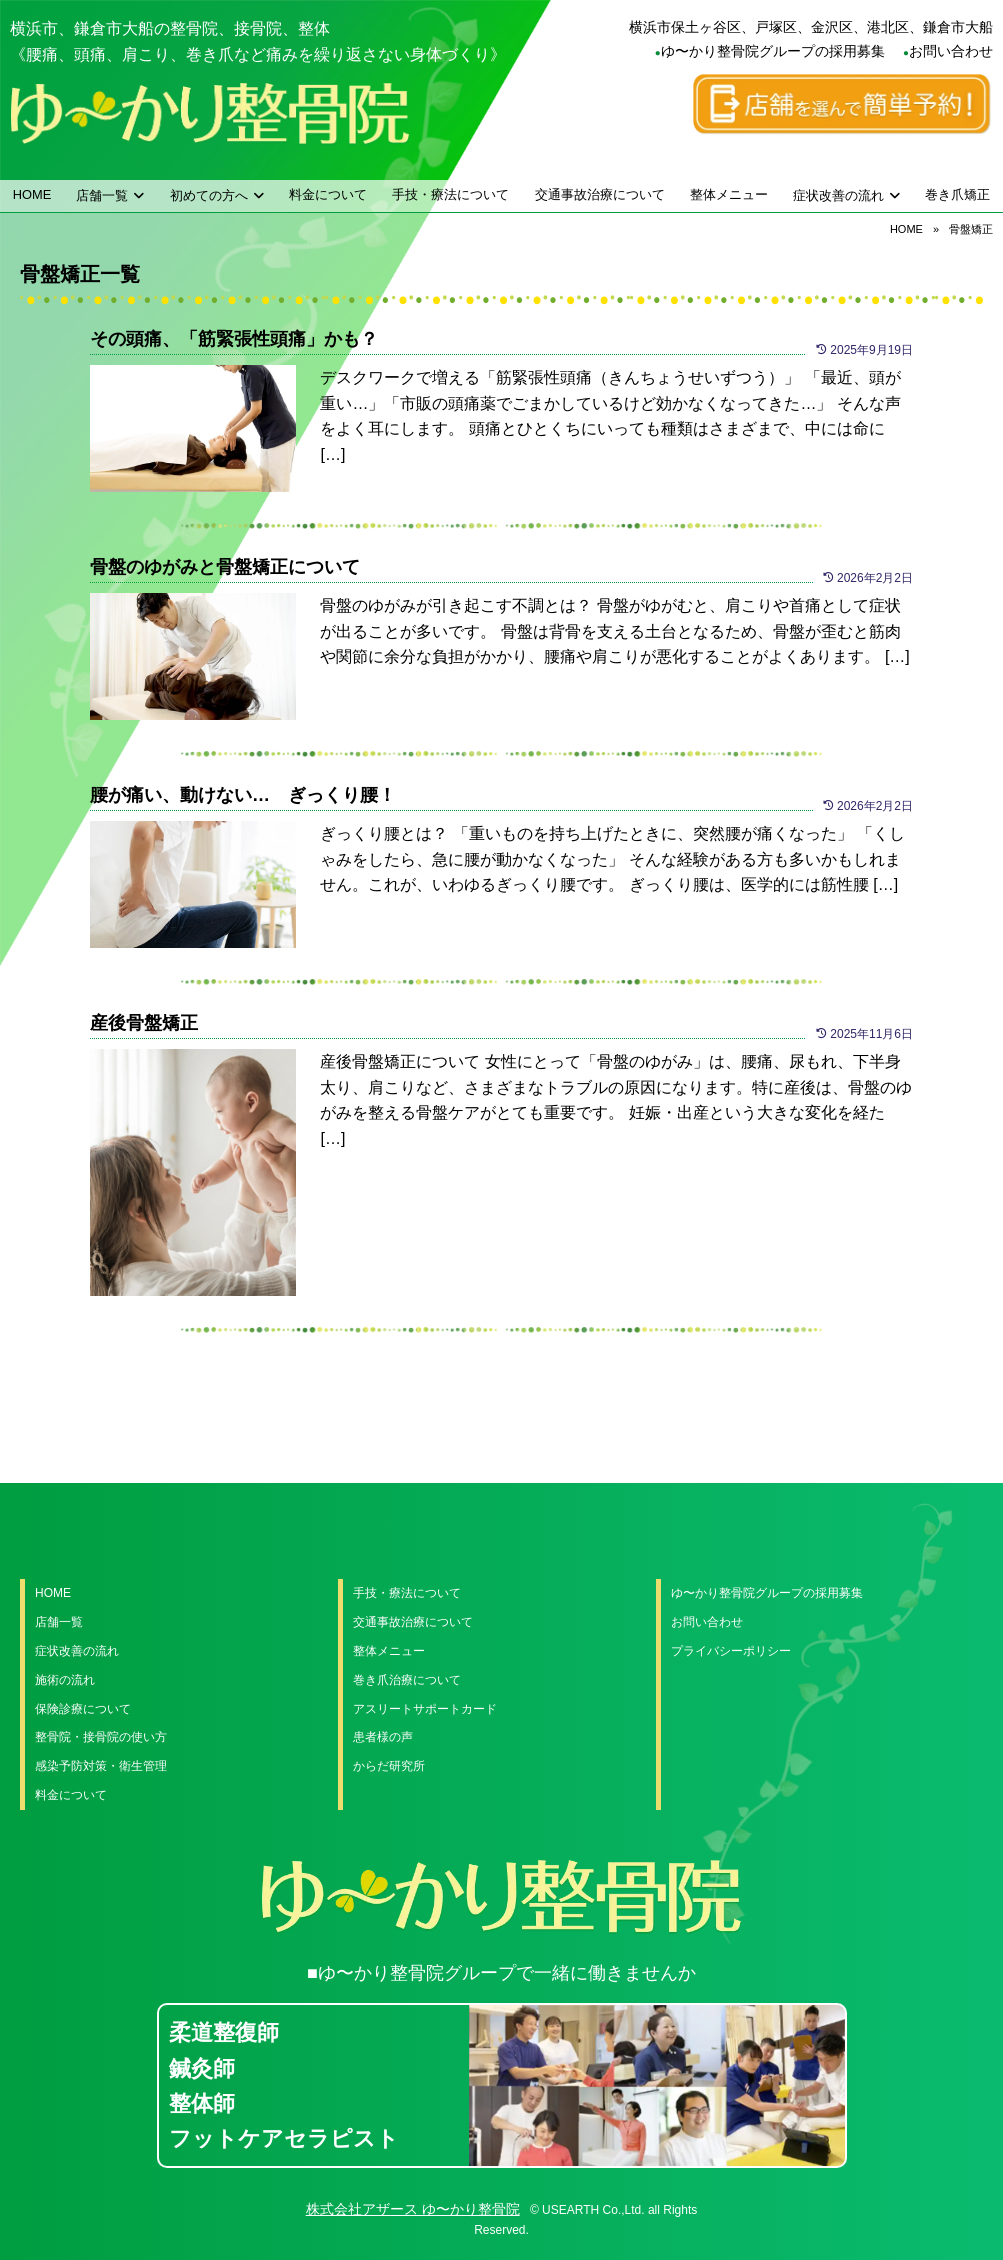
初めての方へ (209, 195)
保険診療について (83, 1709)
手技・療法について (450, 194)
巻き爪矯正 (957, 194)
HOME (32, 194)
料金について (328, 194)
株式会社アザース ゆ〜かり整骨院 (413, 2209)
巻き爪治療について (407, 1680)
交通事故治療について (600, 194)
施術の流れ (65, 1680)
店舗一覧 (102, 195)
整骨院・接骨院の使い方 (101, 1737)
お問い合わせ (951, 51)
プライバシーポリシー (731, 1651)
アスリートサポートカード (425, 1709)
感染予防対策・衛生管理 (101, 1766)
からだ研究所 (389, 1766)
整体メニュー (729, 194)
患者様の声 (383, 1737)
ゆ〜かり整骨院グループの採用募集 (773, 51)
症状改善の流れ (838, 195)
